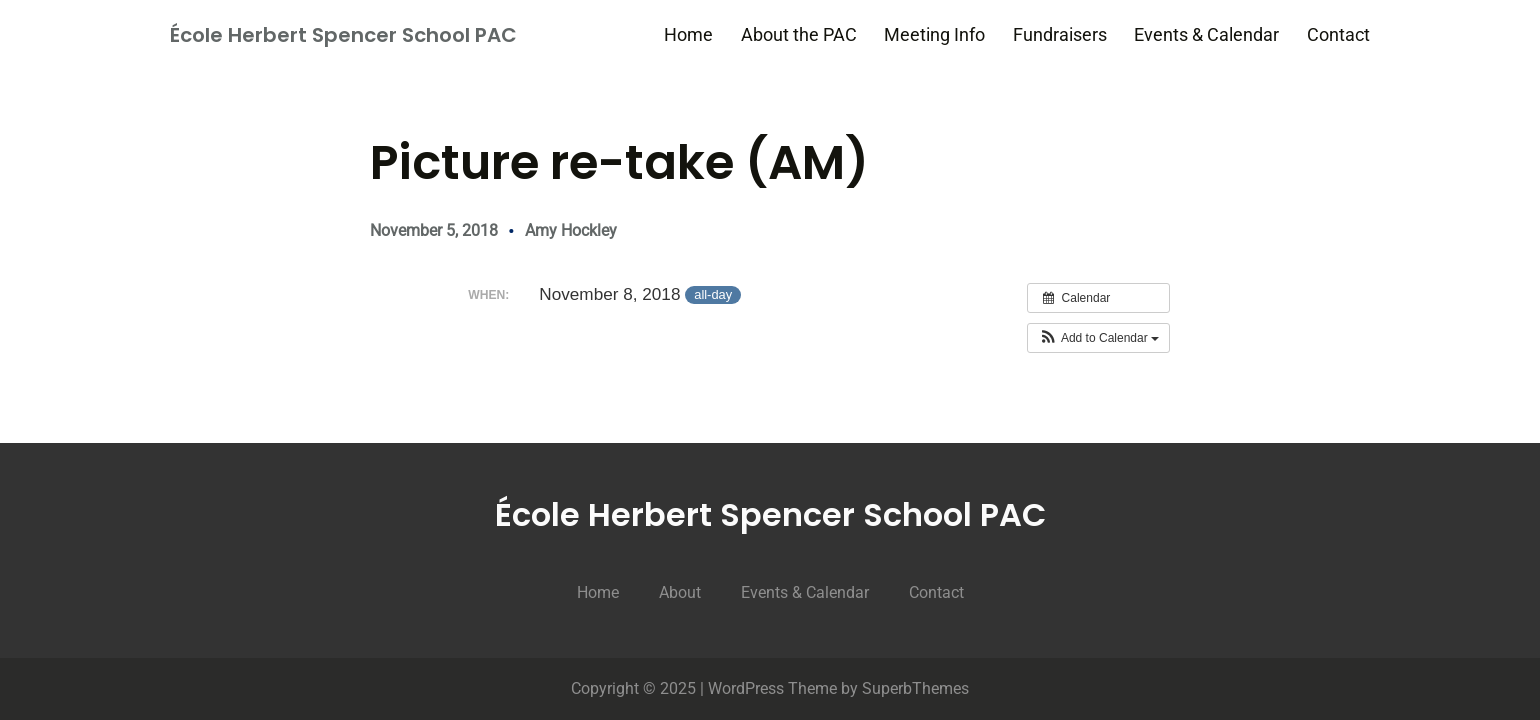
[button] (1098, 338)
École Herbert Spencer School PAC (343, 35)
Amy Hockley (571, 230)
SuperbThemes (915, 688)
